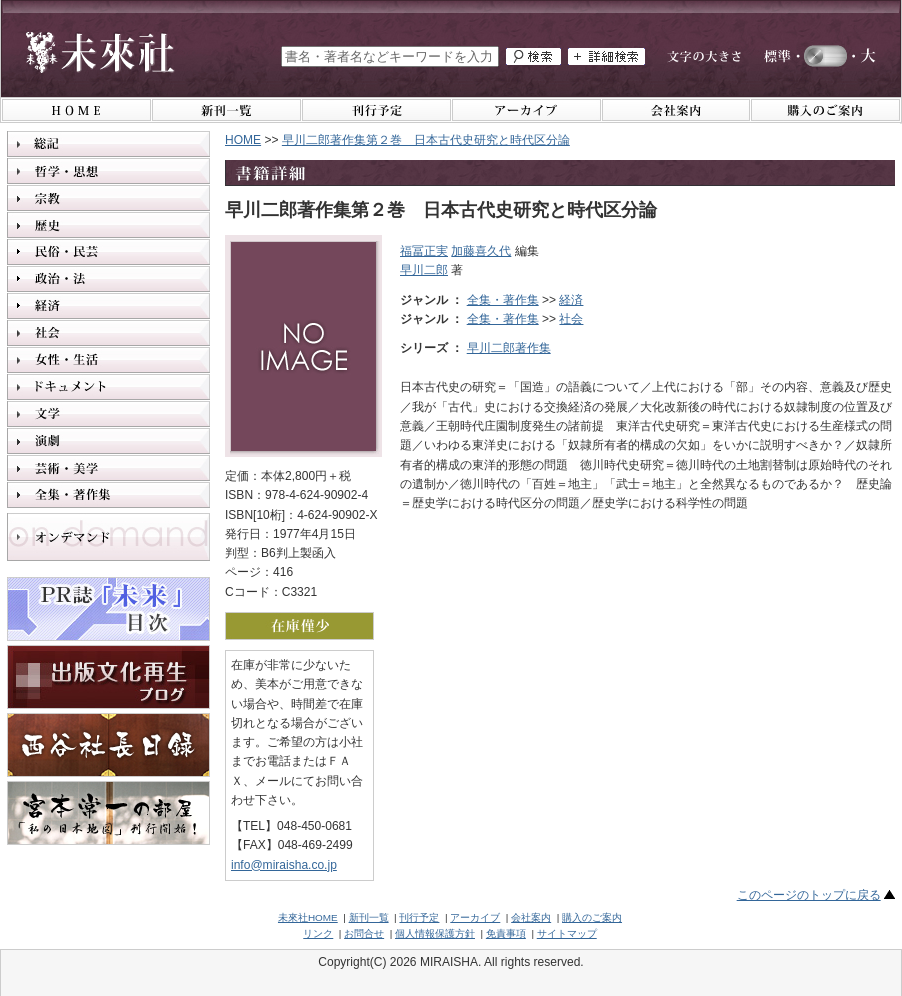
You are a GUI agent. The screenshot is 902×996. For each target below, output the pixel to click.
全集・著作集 (503, 300)
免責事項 (506, 933)
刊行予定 (419, 917)
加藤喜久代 (481, 251)
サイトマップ (567, 933)
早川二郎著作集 (509, 348)
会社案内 (531, 917)
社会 (571, 319)
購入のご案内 (592, 917)
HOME (243, 140)
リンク (318, 933)
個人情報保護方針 (435, 933)
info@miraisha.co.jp (284, 865)
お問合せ (364, 933)
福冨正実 (424, 251)
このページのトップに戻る (809, 895)
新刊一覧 (369, 917)
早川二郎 (424, 270)
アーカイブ (475, 917)
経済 (571, 300)
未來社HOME (308, 917)
